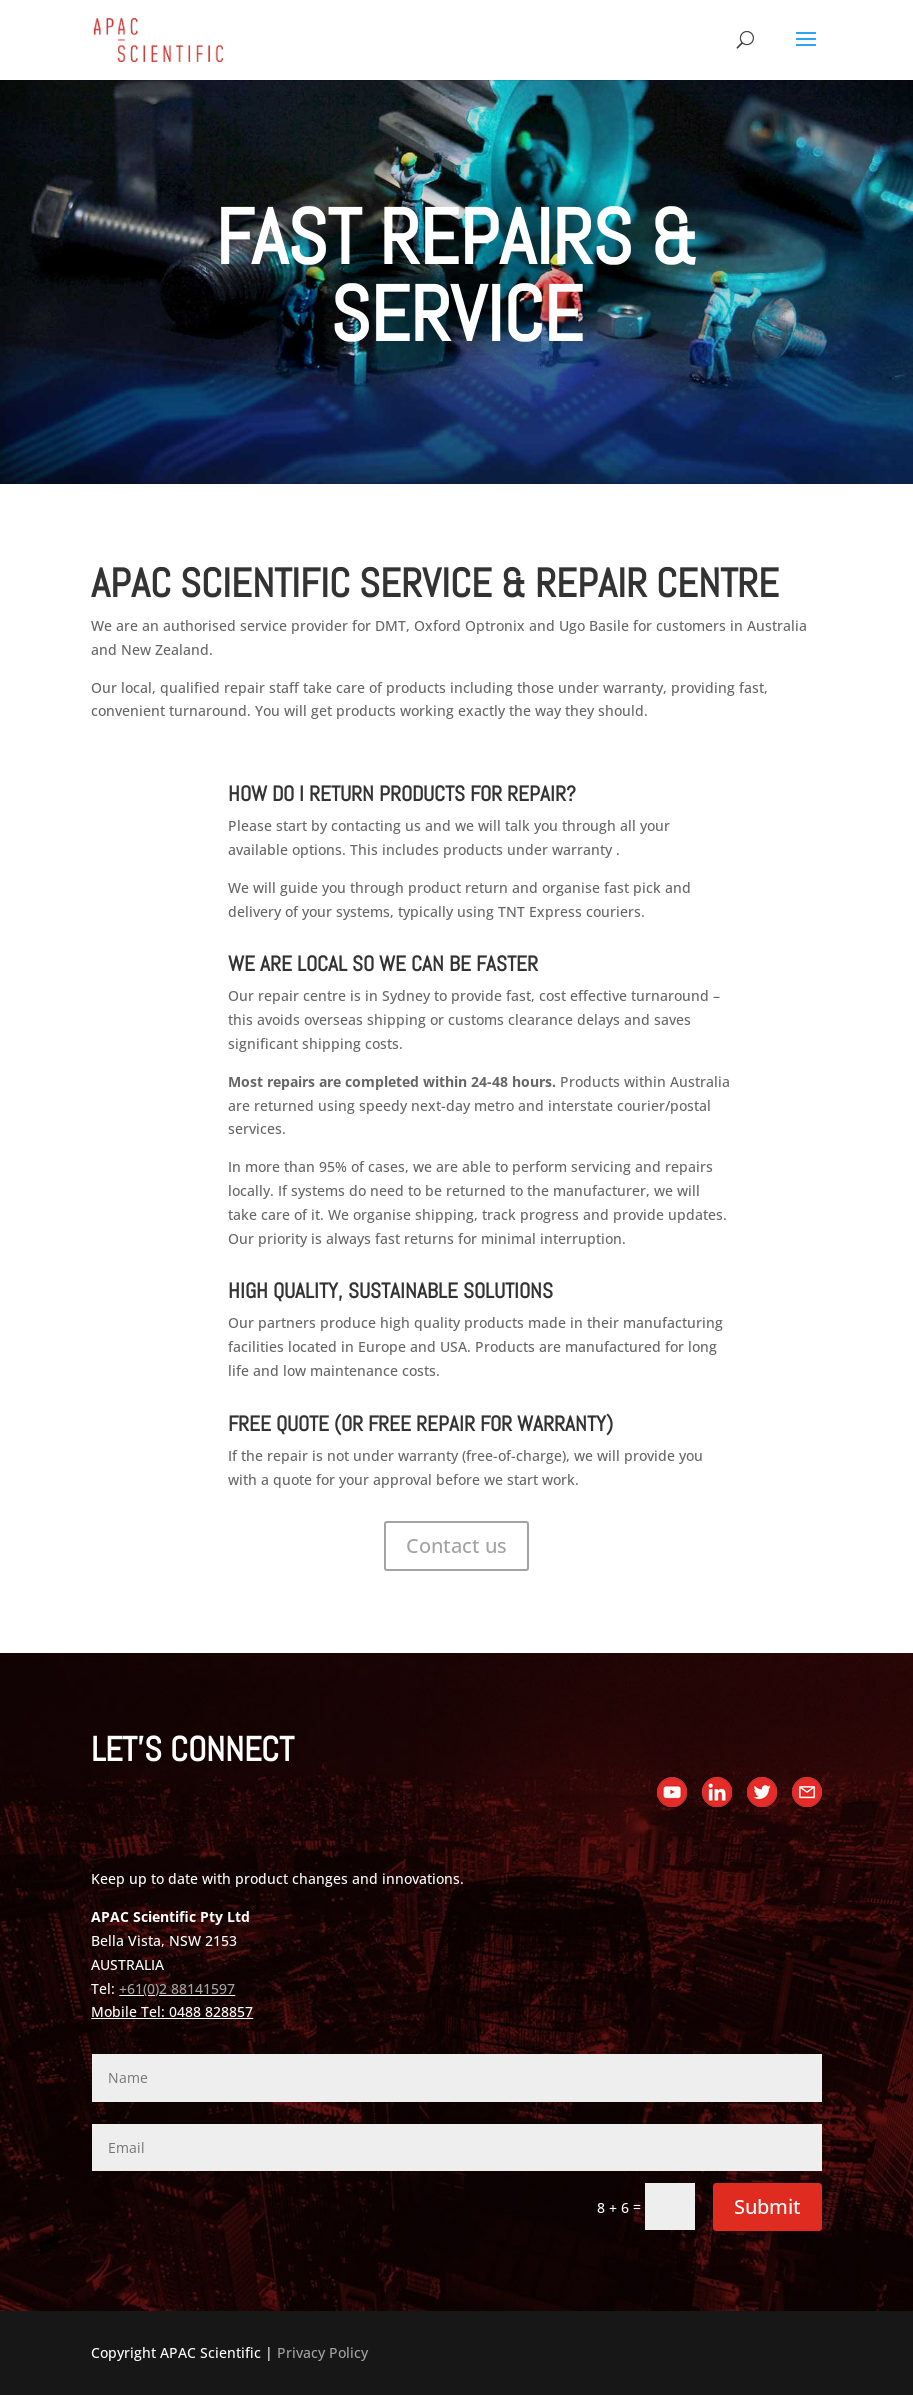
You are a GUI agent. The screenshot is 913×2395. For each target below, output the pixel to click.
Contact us (456, 1545)
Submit (767, 2206)
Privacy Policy (322, 2352)
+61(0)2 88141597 (177, 1988)
